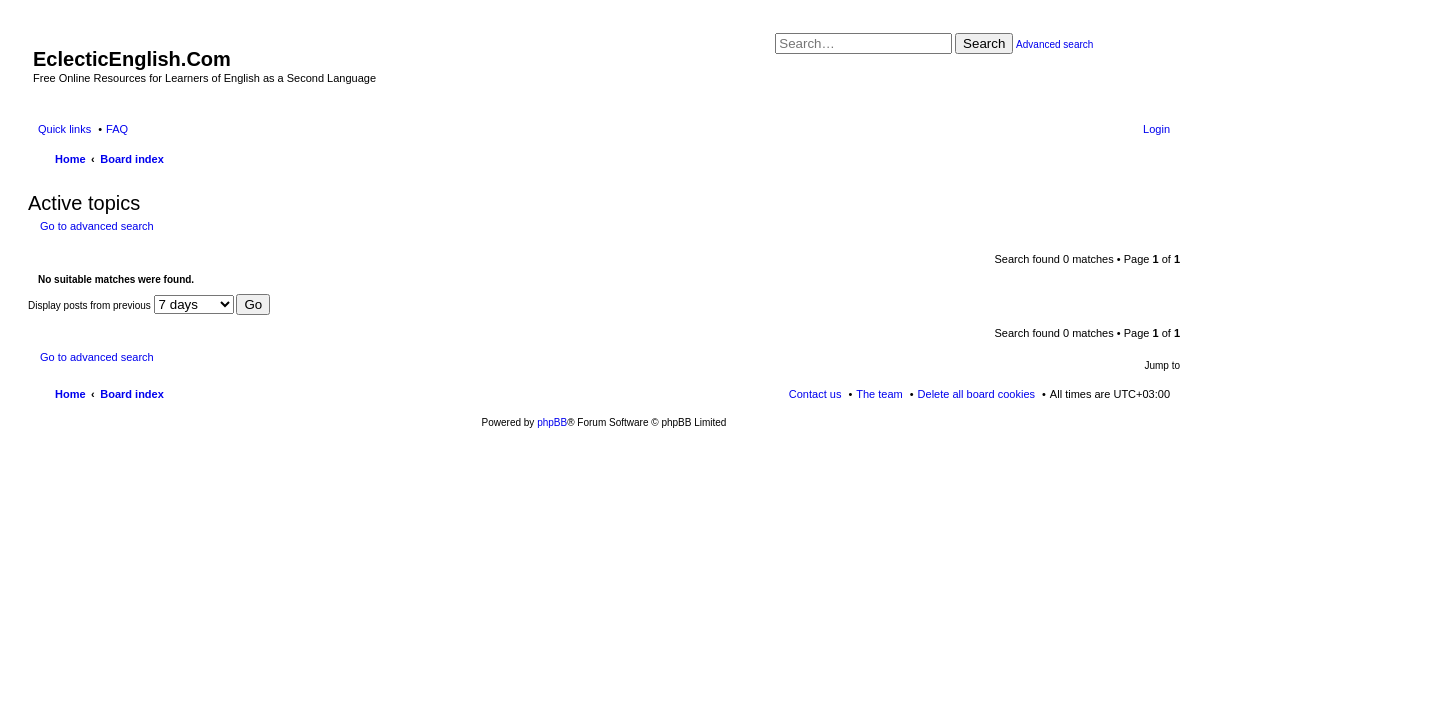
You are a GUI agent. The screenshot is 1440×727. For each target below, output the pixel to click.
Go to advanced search (97, 226)
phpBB (552, 422)
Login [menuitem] (1156, 129)
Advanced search (1054, 44)
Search (984, 43)
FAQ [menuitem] (117, 129)
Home (70, 394)
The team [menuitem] (879, 394)
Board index (132, 394)
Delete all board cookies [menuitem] (976, 394)
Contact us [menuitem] (815, 394)
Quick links (64, 129)
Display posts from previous (131, 305)
